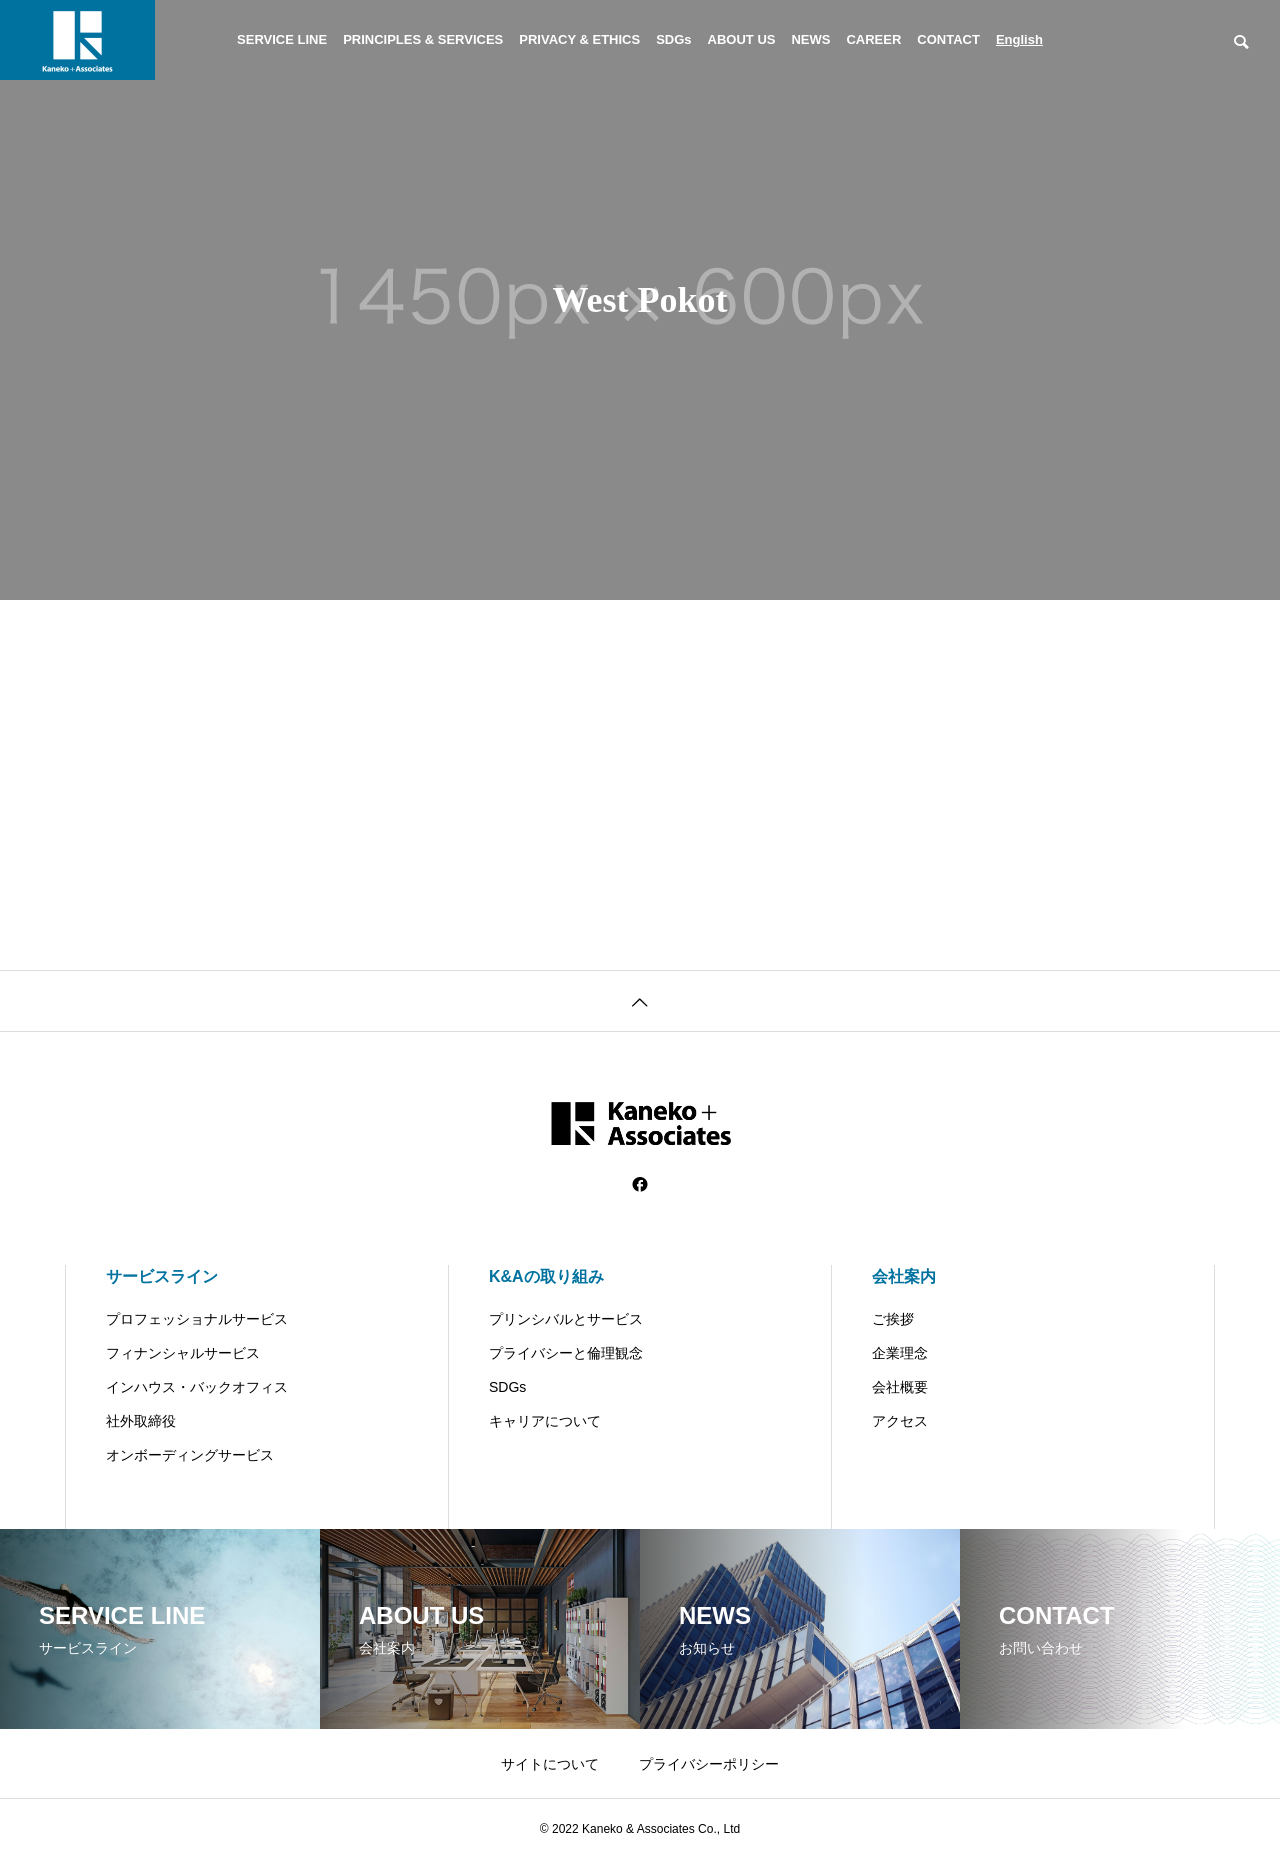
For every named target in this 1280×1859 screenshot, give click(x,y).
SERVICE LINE (282, 39)
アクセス (900, 1421)
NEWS (810, 39)
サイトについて (550, 1764)
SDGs (673, 39)
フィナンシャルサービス (183, 1353)
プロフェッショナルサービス (197, 1319)
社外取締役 (141, 1421)
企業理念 (900, 1353)
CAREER (873, 39)
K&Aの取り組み (546, 1276)
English (1019, 39)
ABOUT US (742, 39)
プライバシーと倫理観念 (566, 1353)
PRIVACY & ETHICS (579, 39)
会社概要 (900, 1387)
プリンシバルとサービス (566, 1319)
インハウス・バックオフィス (197, 1387)
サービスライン (162, 1276)
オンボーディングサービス (190, 1455)
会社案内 (904, 1276)
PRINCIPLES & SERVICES (423, 39)
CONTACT (948, 39)
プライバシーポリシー (709, 1764)
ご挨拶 (893, 1319)
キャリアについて (545, 1421)
